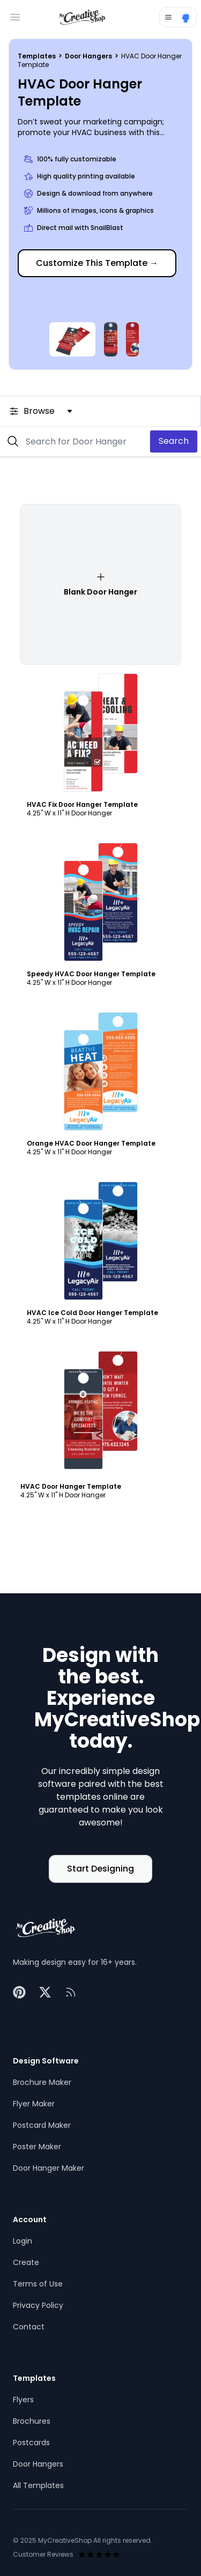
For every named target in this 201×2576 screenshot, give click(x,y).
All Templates (38, 2485)
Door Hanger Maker (48, 2168)
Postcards (31, 2442)
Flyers (23, 2399)
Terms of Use (38, 2283)
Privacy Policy (38, 2305)
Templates (37, 56)
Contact (28, 2326)
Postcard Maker (42, 2125)
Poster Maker (37, 2146)
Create (26, 2262)
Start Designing (100, 1868)
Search (174, 441)
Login (22, 2241)
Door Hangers (89, 56)
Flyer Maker (34, 2103)
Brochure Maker (42, 2082)
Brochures (31, 2421)
